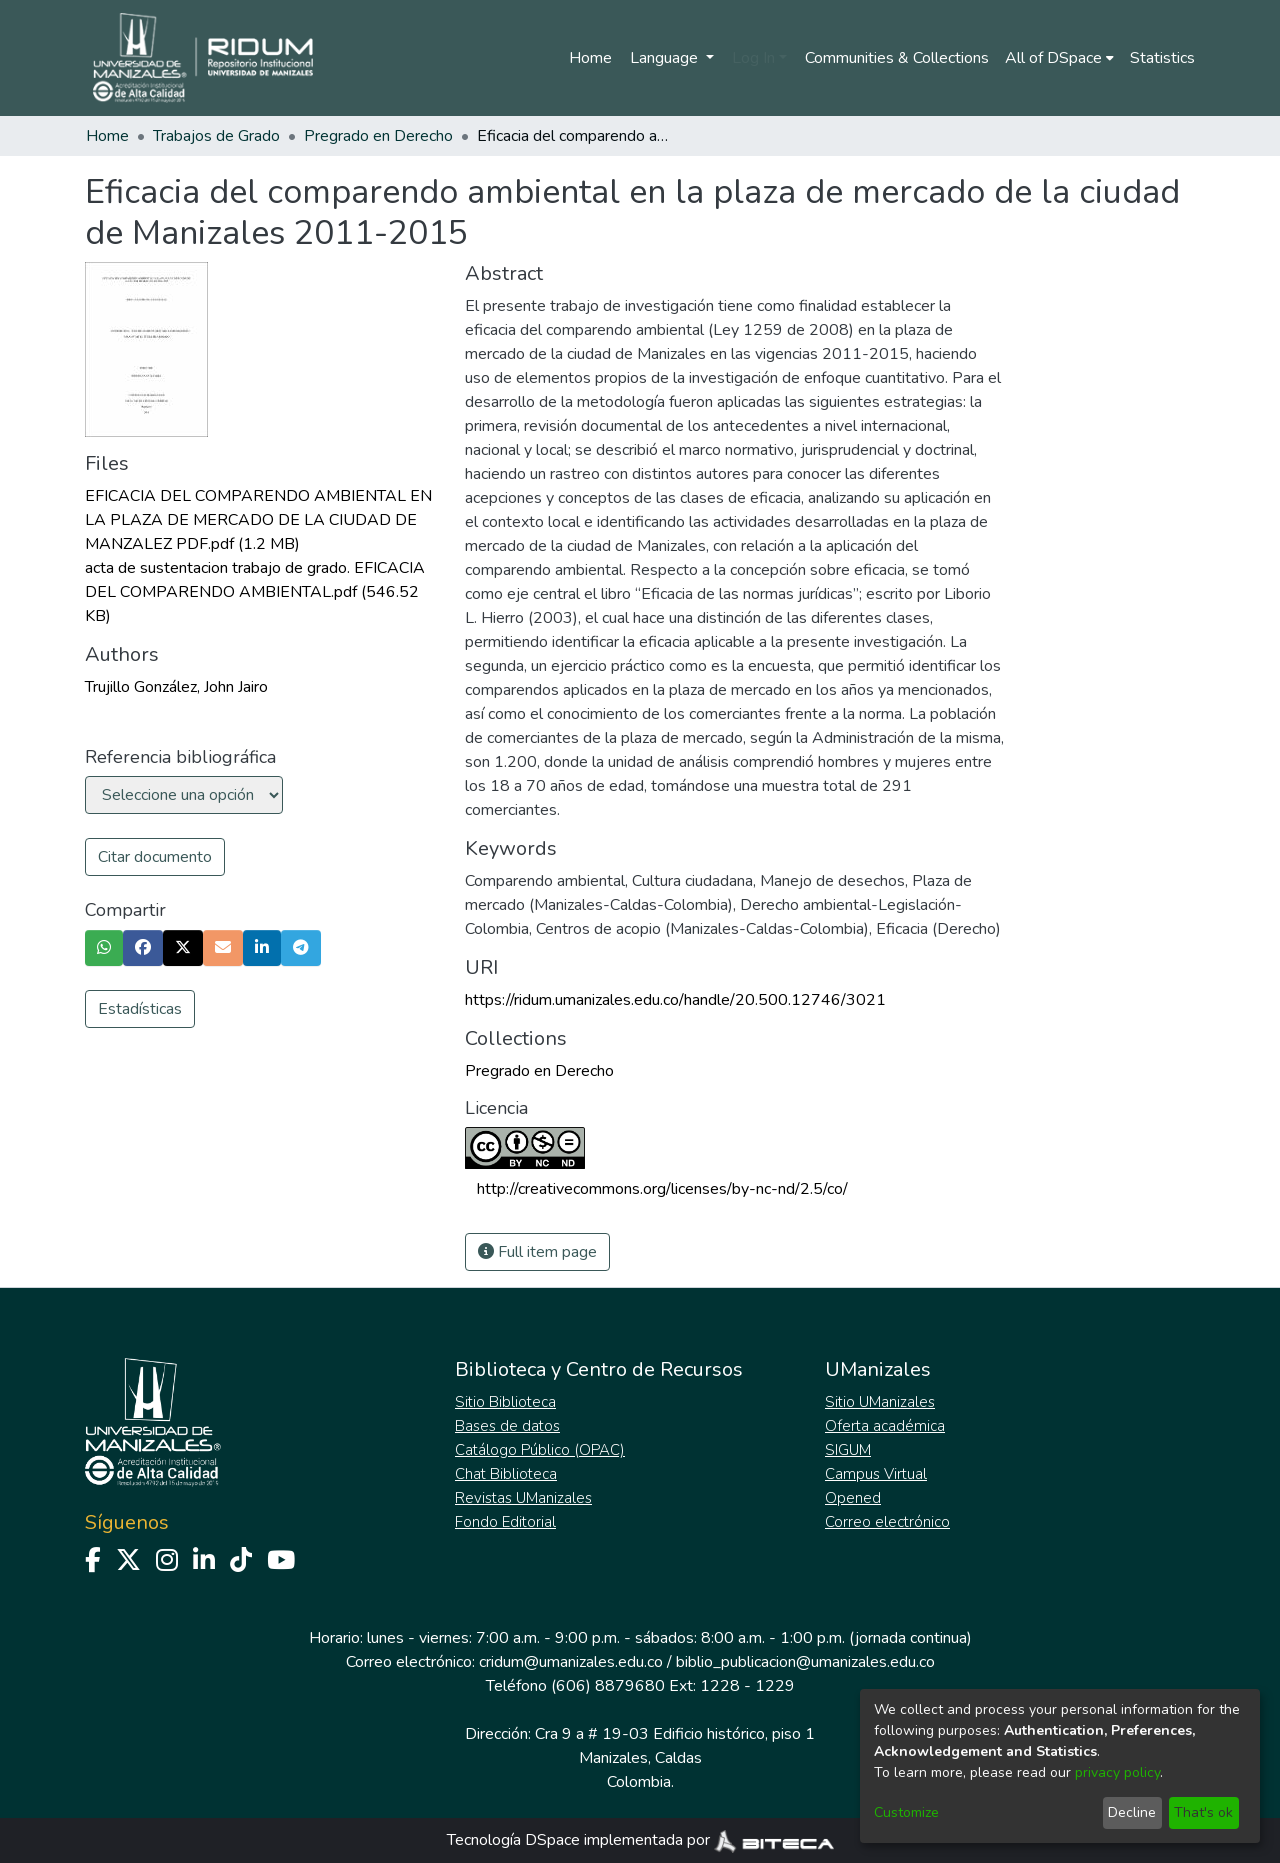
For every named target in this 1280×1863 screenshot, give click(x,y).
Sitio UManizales (880, 1402)
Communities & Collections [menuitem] (897, 58)
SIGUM (848, 1450)
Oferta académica (885, 1426)
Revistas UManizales (523, 1498)
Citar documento (155, 857)
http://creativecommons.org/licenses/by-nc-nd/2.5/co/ (662, 1189)
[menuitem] (1059, 58)
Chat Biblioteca (506, 1474)
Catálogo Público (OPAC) (540, 1450)
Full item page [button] (537, 1252)
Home (590, 58)
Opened (853, 1498)
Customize (906, 1812)
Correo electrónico (887, 1522)
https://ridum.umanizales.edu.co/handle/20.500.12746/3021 (675, 1000)
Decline (1132, 1812)
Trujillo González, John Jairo (176, 687)
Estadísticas (140, 1009)
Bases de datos (507, 1426)
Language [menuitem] (666, 58)
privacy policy (1117, 1772)
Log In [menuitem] (753, 58)
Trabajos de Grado (216, 136)
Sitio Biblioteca (505, 1402)
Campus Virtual (876, 1474)
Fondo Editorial (505, 1522)
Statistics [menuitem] (1162, 58)
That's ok (1203, 1812)
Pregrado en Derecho (378, 136)
